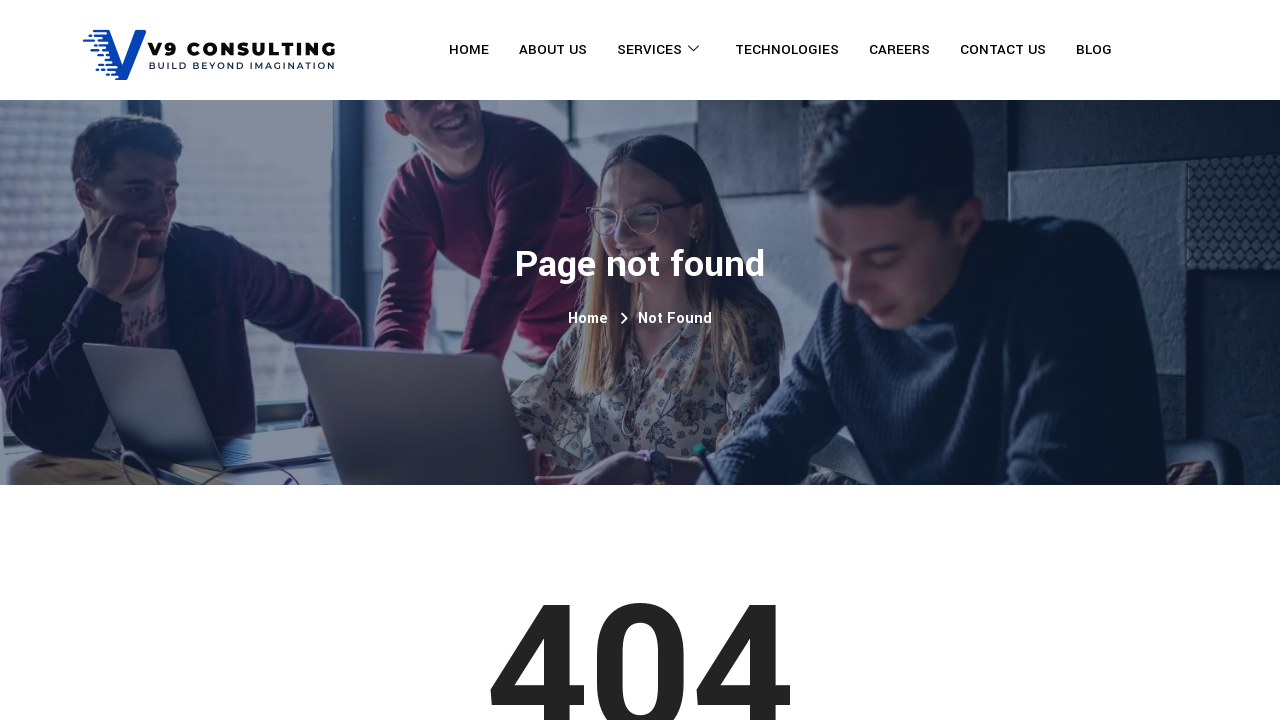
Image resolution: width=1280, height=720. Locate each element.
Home (469, 49)
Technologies (787, 49)
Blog (1094, 49)
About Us (553, 49)
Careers (899, 49)
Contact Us (1003, 49)
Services (658, 50)
